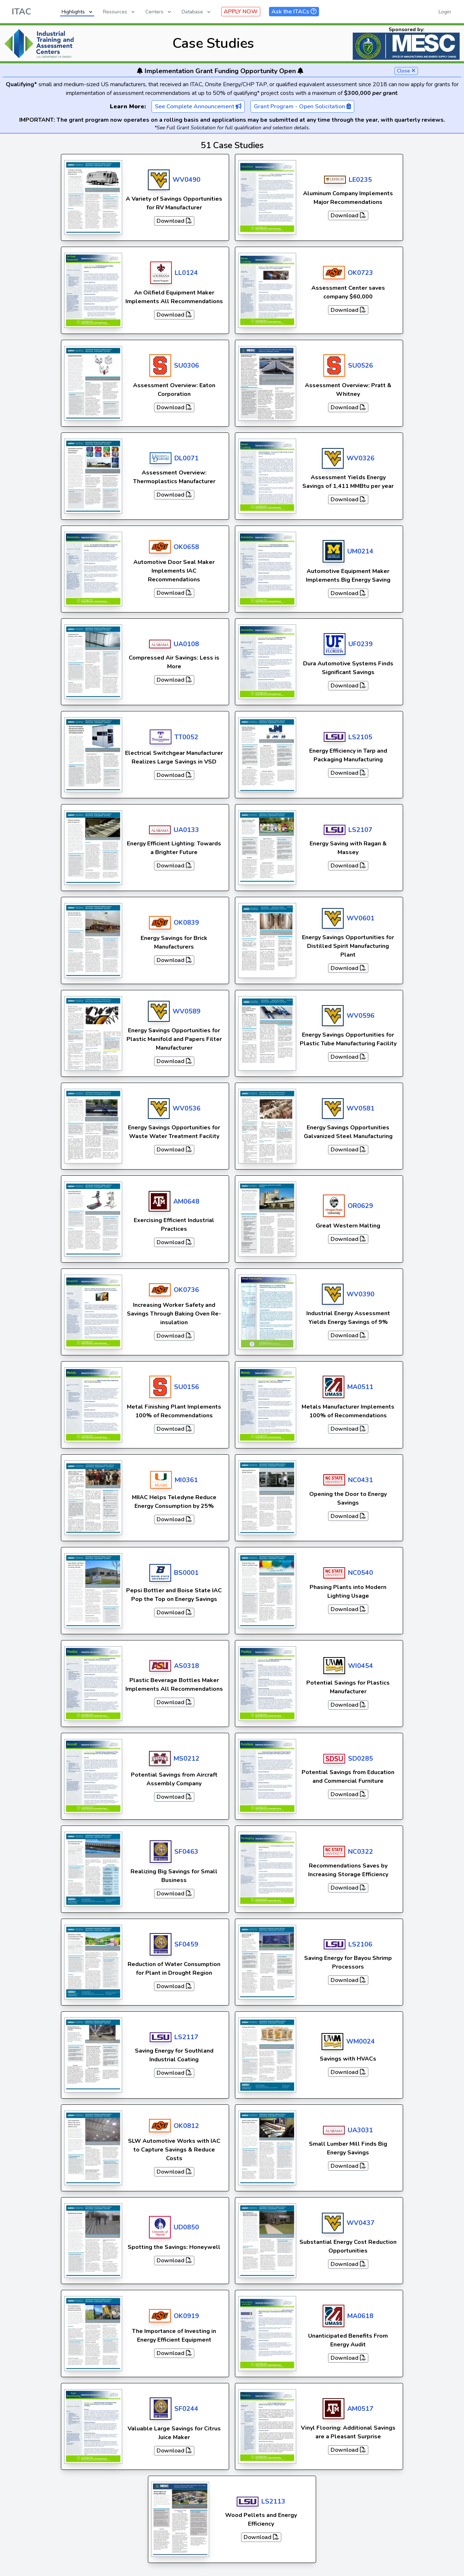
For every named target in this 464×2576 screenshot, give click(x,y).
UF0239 (360, 644)
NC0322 (360, 1851)
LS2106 (360, 1944)
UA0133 (186, 829)
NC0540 (360, 1572)
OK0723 (360, 272)
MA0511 (360, 1387)
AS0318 (186, 1665)
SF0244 (186, 2408)
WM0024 (360, 2041)
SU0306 (186, 365)
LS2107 (360, 829)
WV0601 (360, 918)
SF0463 (186, 1851)
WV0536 (186, 1108)
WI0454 (360, 1665)
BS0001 (186, 1572)
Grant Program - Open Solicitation (302, 106)
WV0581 (360, 1108)
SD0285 (360, 1758)
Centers (158, 11)
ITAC (21, 11)
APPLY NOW (241, 12)
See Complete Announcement (198, 106)
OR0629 (360, 1205)
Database (197, 11)
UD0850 (186, 2227)
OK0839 (186, 922)
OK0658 (186, 547)
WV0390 (360, 1294)
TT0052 (186, 737)
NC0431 (360, 1480)
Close (406, 70)
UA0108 (186, 644)
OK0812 (186, 2125)
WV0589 (186, 1011)
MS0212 (186, 1758)
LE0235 (360, 179)
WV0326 (360, 458)
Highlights (78, 11)
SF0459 (186, 1944)
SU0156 (186, 1387)
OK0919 (186, 2316)
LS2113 (273, 2501)
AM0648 (186, 1201)
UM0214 (360, 551)
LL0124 (186, 272)
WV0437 (360, 2223)
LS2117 (186, 2037)
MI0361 (186, 1480)
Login (445, 11)
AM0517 (360, 2408)
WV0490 (186, 179)
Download (174, 221)
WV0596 (360, 1015)
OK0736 (186, 1289)
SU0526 (360, 365)
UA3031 (360, 2130)
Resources (119, 11)
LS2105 (360, 737)
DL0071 (186, 458)
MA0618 (360, 2316)
